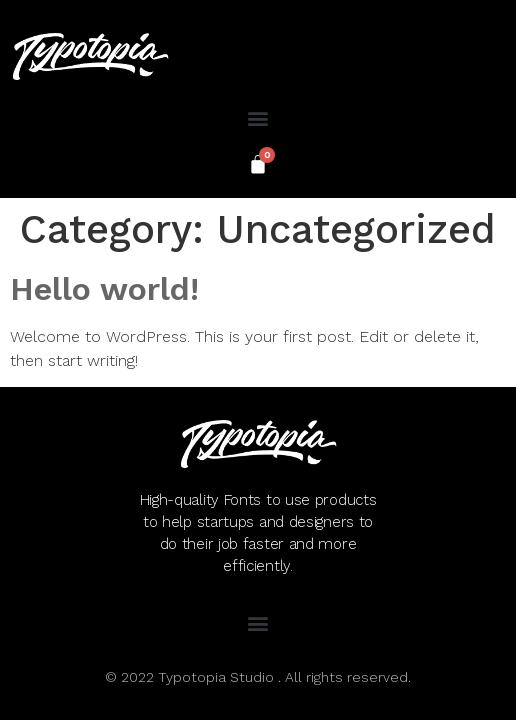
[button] (258, 117)
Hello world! (104, 289)
